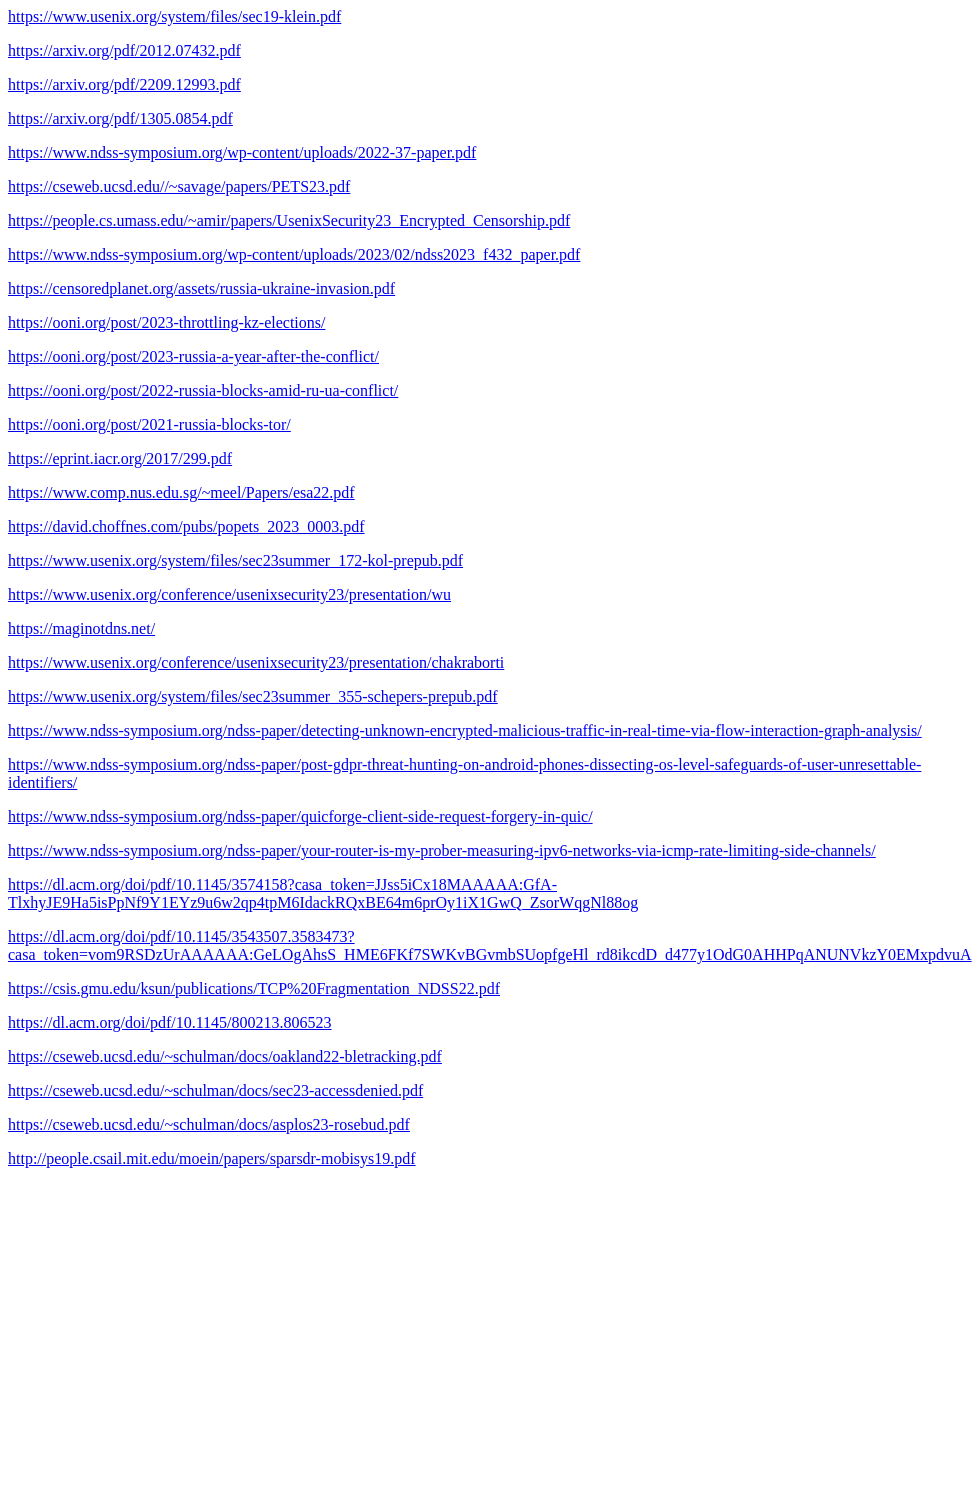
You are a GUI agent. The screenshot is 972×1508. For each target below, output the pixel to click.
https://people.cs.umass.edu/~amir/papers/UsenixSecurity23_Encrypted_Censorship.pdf (289, 220)
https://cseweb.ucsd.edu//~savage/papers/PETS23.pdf (179, 186)
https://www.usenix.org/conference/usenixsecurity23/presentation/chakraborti (256, 662)
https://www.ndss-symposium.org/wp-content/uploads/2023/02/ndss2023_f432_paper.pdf (294, 254)
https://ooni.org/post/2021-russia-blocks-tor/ (149, 424)
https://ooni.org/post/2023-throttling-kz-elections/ (166, 322)
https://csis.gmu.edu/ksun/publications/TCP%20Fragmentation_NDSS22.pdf (254, 988)
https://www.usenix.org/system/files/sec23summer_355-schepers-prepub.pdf (253, 696)
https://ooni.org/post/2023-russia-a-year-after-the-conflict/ (193, 356)
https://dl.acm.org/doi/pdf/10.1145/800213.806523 (170, 1022)
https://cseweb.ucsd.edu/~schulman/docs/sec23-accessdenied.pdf (215, 1090)
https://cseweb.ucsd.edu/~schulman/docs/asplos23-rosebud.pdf (209, 1124)
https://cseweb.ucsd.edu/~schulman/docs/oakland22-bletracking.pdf (225, 1056)
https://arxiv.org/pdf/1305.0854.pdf (120, 118)
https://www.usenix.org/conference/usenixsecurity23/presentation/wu (229, 594)
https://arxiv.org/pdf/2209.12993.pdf (124, 84)
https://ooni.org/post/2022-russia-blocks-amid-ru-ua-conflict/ (203, 390)
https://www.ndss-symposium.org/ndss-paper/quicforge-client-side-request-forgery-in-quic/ (300, 816)
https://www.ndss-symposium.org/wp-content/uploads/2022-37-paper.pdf (242, 152)
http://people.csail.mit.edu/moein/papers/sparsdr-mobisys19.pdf (212, 1158)
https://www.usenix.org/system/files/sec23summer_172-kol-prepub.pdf (235, 560)
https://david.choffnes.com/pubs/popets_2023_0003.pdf (186, 526)
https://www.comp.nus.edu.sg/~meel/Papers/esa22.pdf (181, 492)
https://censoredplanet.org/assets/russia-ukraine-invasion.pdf (201, 288)
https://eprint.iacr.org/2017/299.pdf (120, 458)
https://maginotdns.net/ (81, 628)
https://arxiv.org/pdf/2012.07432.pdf (124, 50)
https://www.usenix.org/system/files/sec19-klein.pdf (174, 16)
